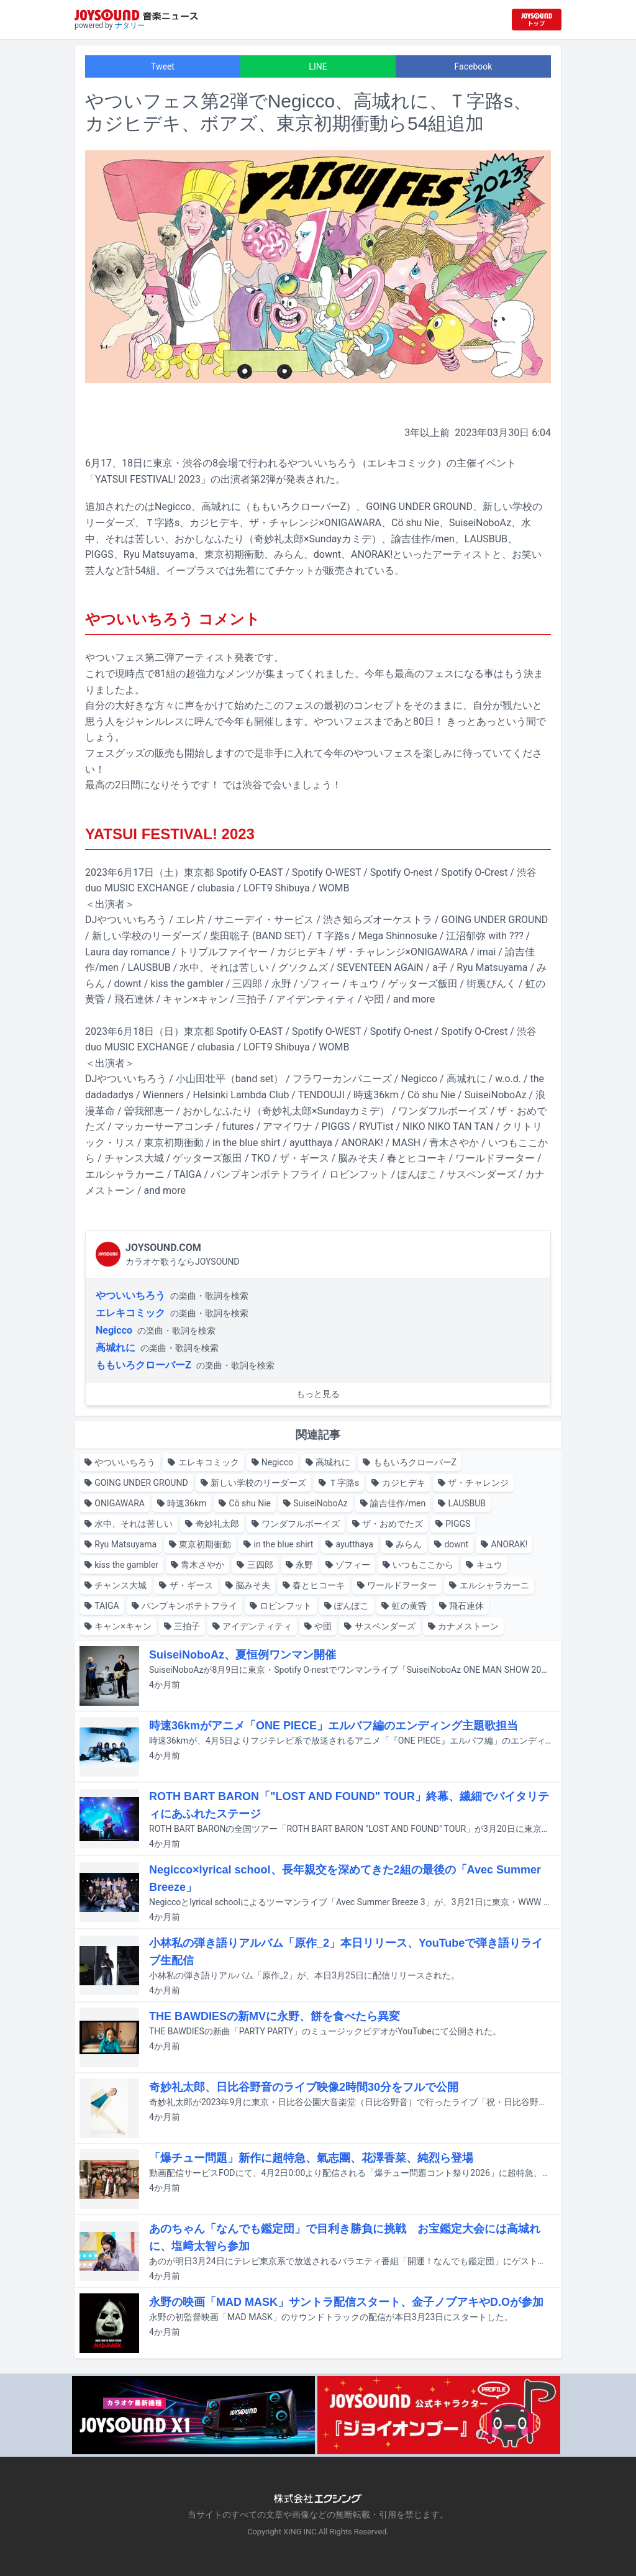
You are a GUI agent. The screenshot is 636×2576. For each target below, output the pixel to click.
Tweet (163, 66)
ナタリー (130, 25)
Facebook (474, 66)
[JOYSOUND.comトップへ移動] (536, 19)
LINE (318, 66)
